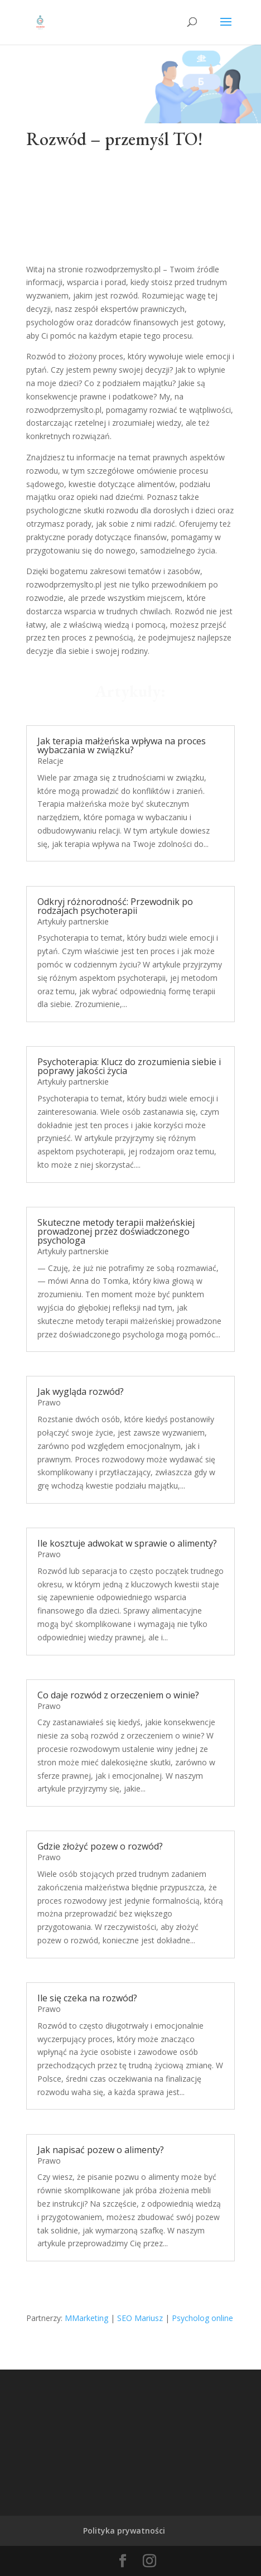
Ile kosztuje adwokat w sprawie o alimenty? (127, 1543)
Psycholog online (202, 2318)
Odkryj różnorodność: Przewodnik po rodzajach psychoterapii (115, 906)
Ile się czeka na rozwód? (87, 1998)
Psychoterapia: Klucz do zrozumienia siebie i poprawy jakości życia (129, 1066)
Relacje (50, 760)
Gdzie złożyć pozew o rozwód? (100, 1846)
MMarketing (86, 2318)
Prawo (49, 1402)
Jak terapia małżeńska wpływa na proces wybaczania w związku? (121, 745)
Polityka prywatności (124, 2530)
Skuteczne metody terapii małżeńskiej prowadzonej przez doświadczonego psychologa (116, 1231)
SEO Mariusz (140, 2318)
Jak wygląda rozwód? (80, 1391)
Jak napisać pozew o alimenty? (100, 2150)
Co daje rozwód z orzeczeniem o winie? (118, 1695)
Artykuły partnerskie (73, 921)
